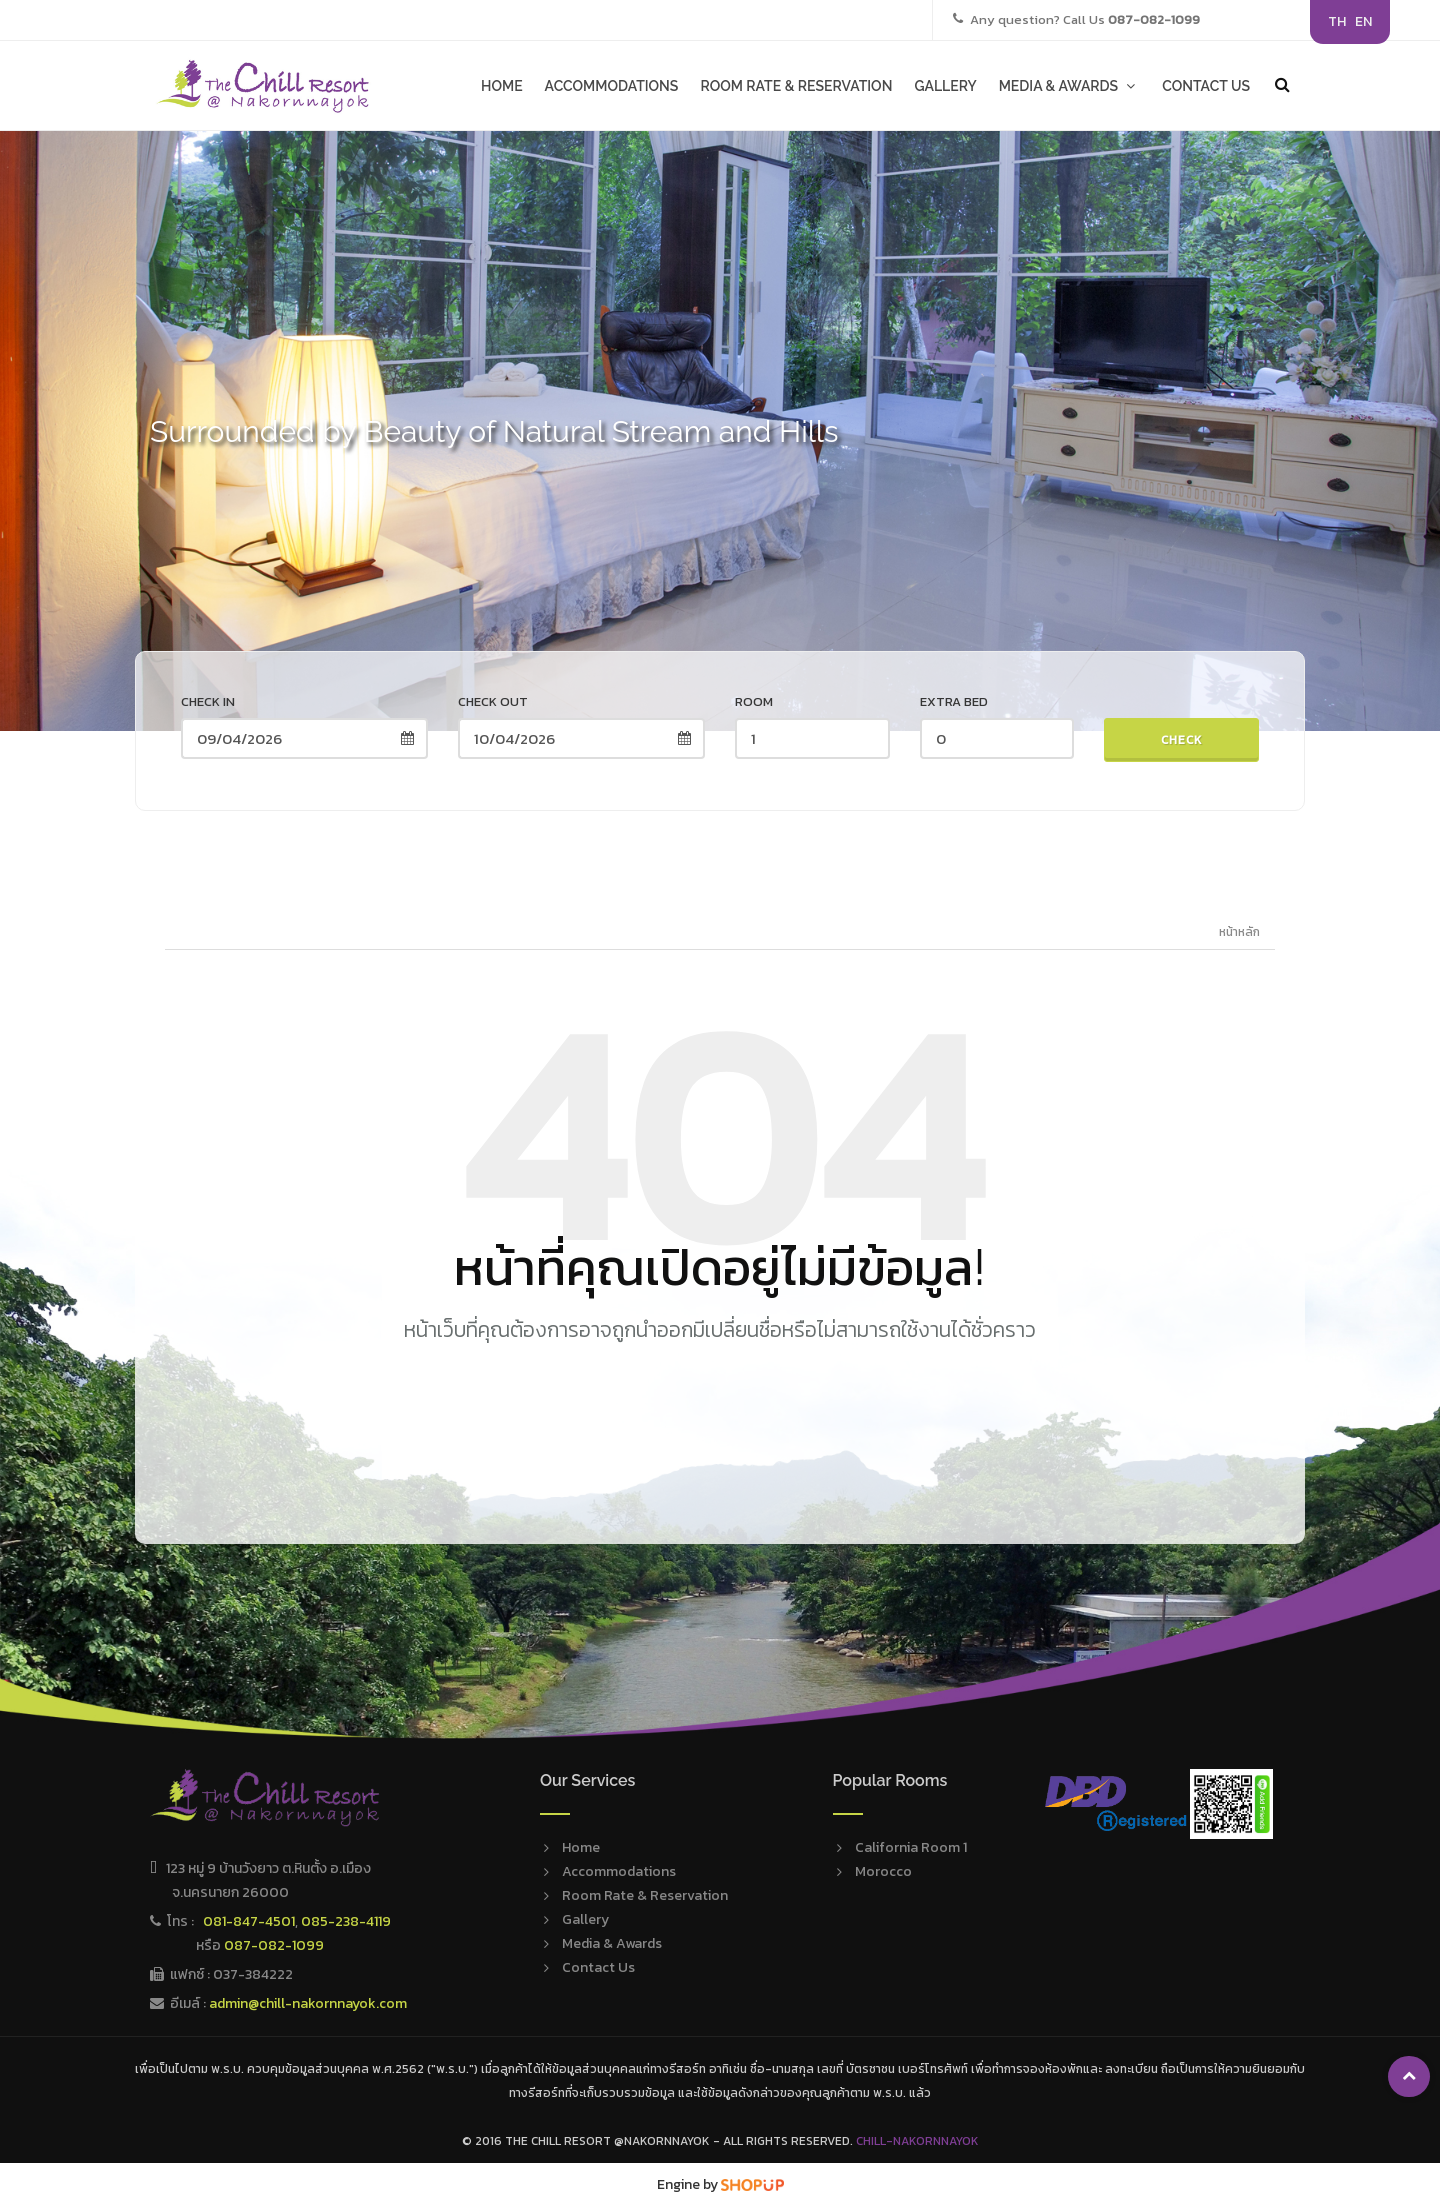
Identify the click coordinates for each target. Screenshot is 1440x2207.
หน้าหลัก (1239, 932)
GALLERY (945, 86)
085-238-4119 (346, 1921)
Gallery (585, 1919)
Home (581, 1847)
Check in (208, 701)
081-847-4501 (249, 1921)
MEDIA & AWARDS (1069, 86)
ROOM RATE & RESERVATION (796, 86)
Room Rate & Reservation (645, 1895)
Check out (493, 701)
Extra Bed (954, 701)
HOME (502, 86)
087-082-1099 (274, 1945)
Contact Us (598, 1967)
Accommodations (619, 1871)
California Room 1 (911, 1847)
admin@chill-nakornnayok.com (308, 2003)
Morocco (883, 1871)
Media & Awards (612, 1943)
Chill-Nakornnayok (917, 2141)
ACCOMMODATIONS (612, 86)
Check (1182, 740)
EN (1363, 21)
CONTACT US (1206, 86)
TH (1337, 21)
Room (754, 701)
